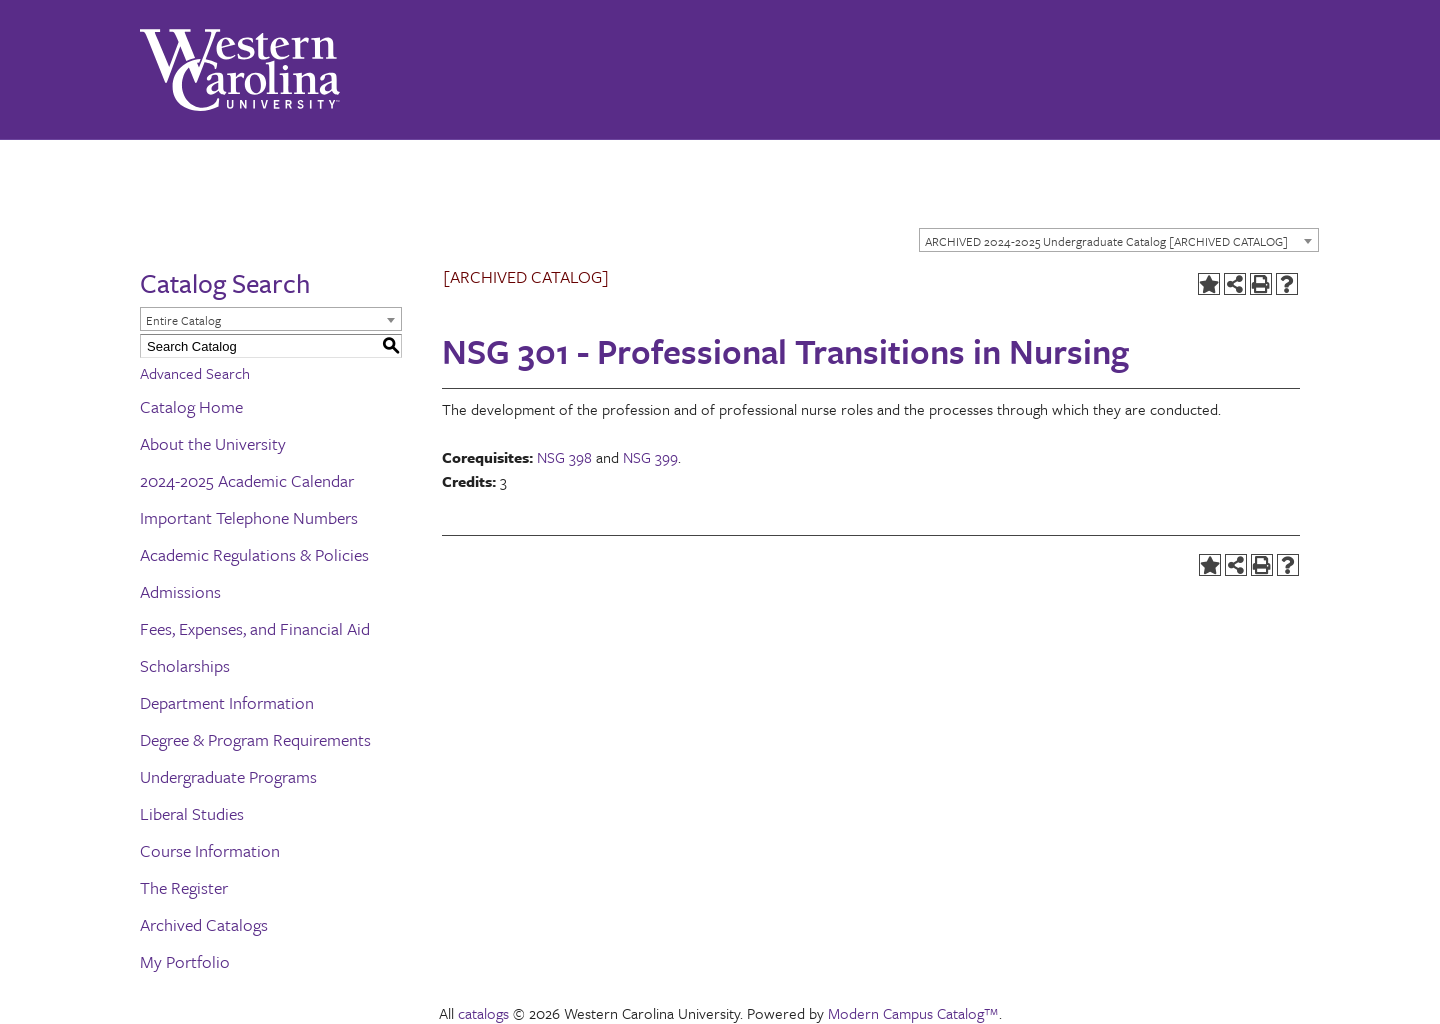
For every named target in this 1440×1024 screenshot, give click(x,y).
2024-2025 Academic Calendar (247, 480)
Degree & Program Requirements (255, 739)
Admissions (180, 591)
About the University (213, 443)
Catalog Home (191, 406)
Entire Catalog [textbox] (183, 320)
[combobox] (1119, 240)
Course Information (210, 850)
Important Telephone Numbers (249, 517)
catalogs (483, 1013)
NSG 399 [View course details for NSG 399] (650, 457)
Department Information (227, 702)
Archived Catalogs (204, 924)
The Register (184, 887)
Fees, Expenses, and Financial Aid (255, 628)
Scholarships (185, 665)
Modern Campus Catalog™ (913, 1013)
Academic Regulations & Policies (254, 554)
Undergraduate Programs (228, 776)
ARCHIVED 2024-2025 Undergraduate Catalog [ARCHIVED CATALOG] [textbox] (1106, 241)
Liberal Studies (192, 813)
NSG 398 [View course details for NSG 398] (564, 457)
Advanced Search (195, 373)
